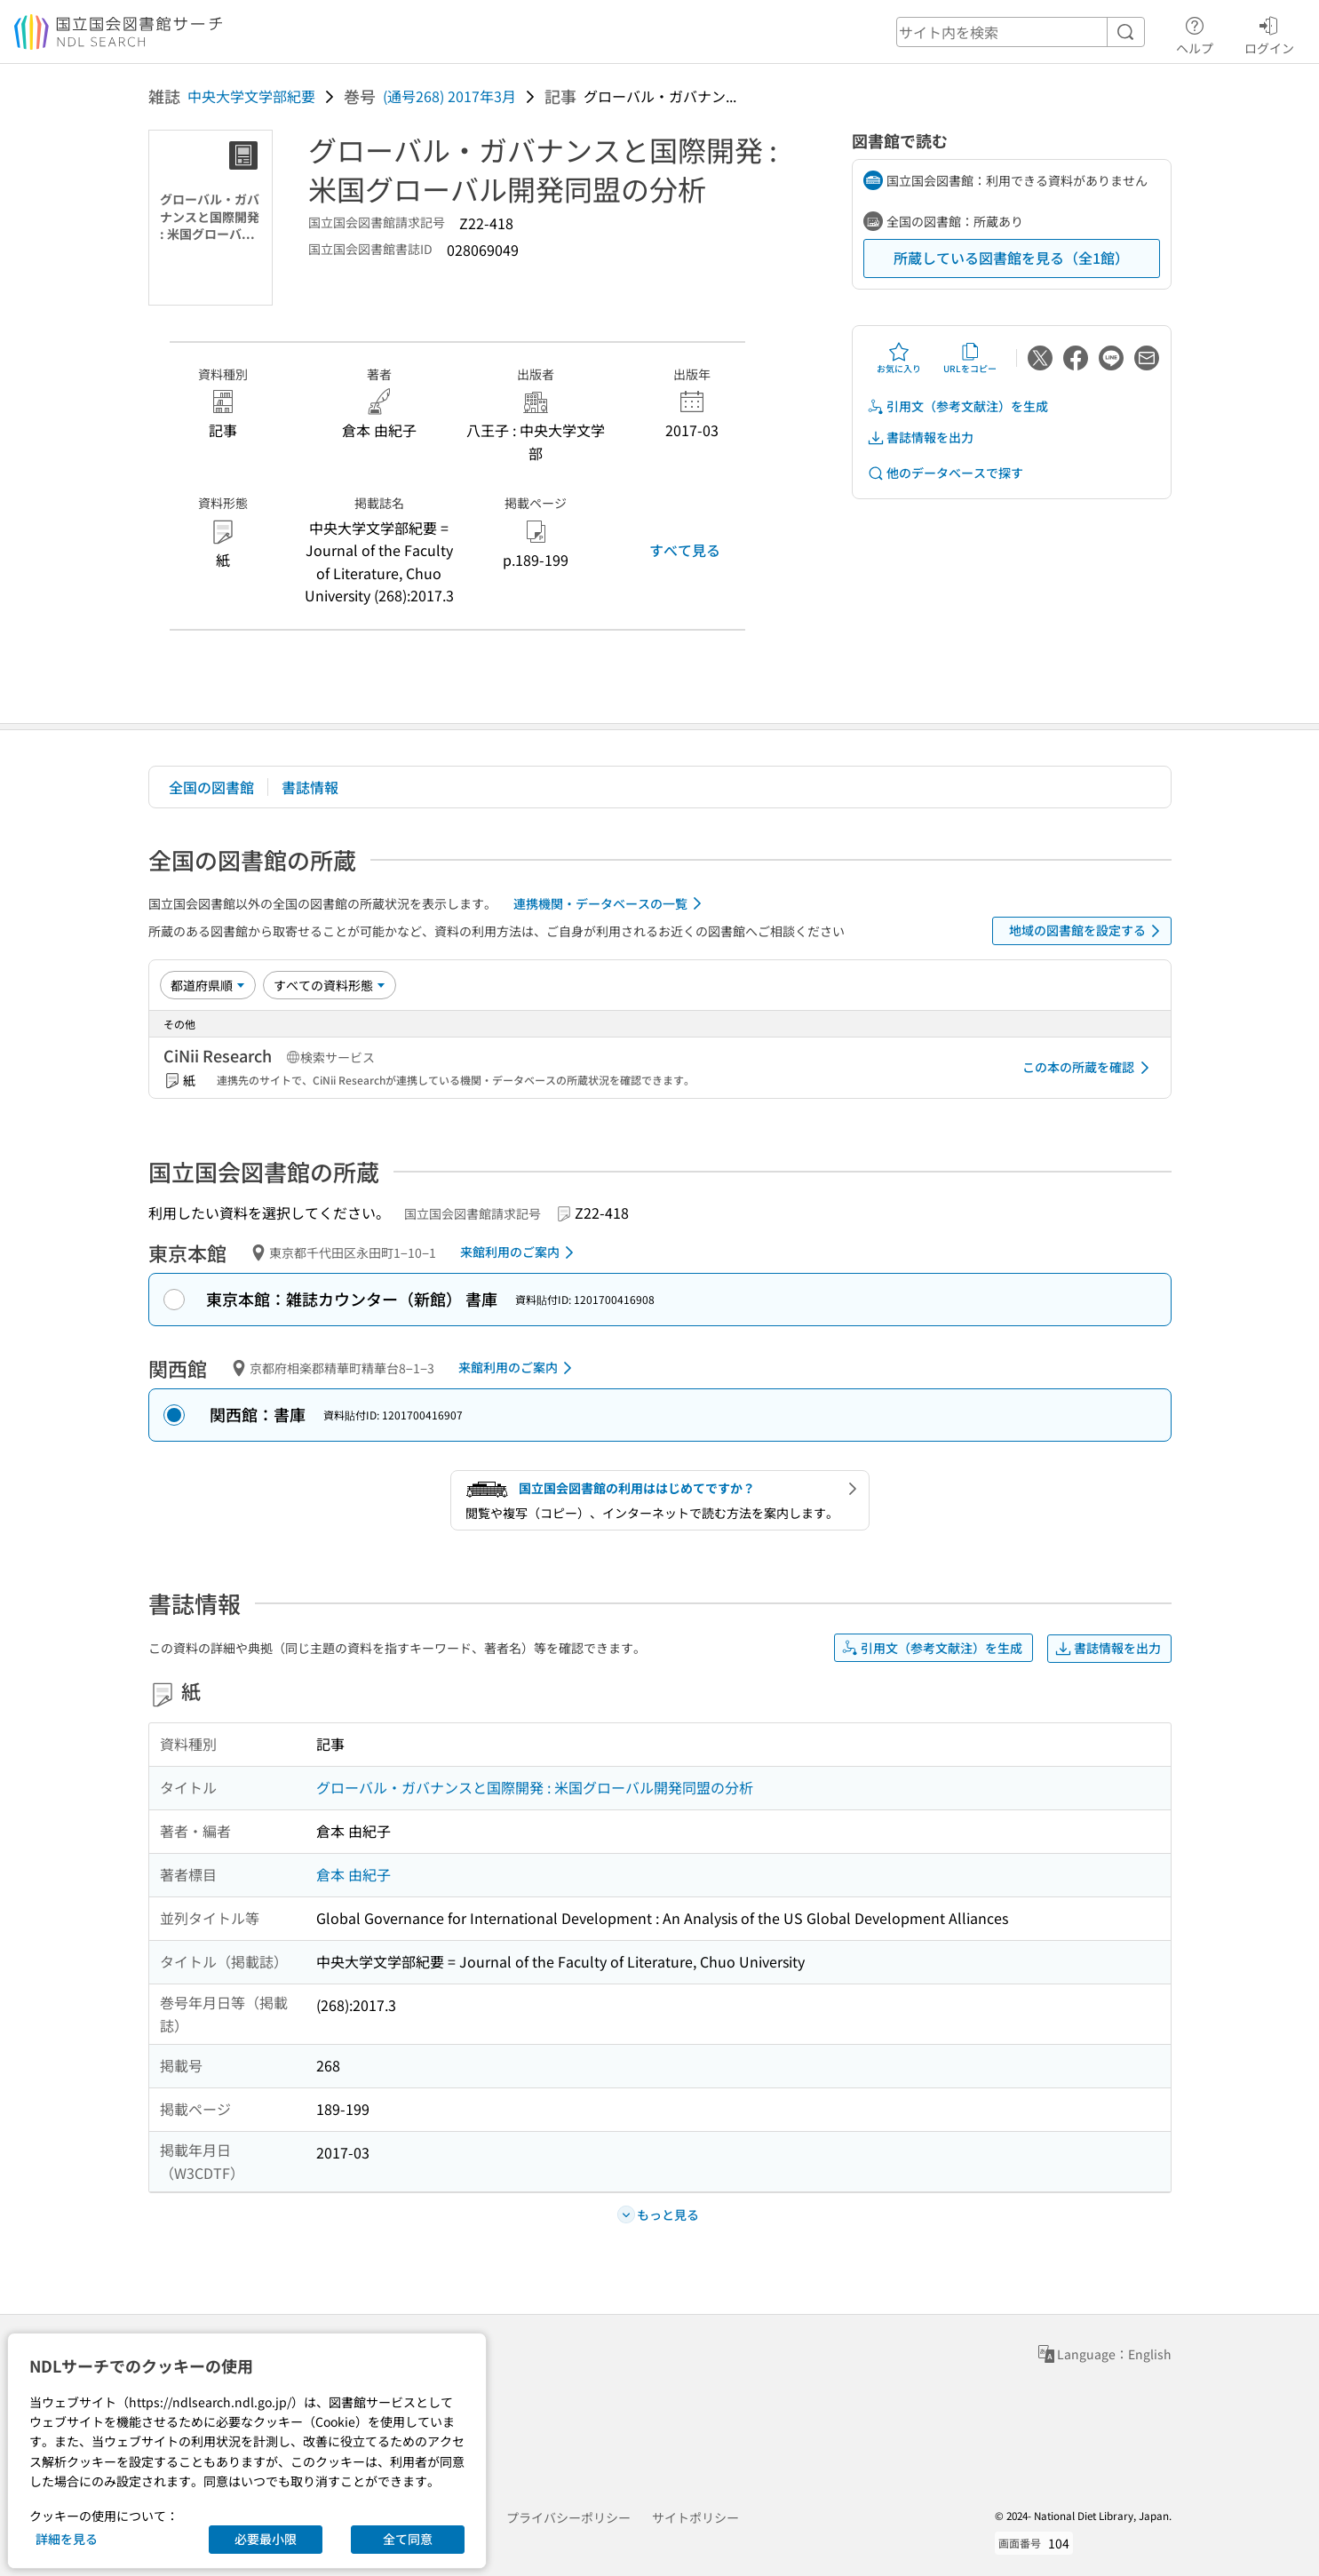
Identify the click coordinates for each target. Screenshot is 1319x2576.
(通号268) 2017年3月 (449, 96)
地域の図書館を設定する (1087, 931)
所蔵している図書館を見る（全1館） (1011, 257)
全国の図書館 (211, 787)
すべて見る (684, 550)
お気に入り (899, 358)
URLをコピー (970, 358)
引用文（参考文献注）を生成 (957, 406)
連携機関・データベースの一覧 (610, 903)
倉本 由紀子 (353, 1874)
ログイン (1269, 33)
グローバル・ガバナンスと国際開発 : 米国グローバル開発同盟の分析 (534, 1787)
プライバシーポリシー (568, 2517)
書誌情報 (310, 787)
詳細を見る (67, 2539)
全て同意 (408, 2539)
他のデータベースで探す (945, 473)
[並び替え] (208, 985)
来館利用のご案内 (520, 1252)
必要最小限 (265, 2539)
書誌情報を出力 (920, 437)
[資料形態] (329, 985)
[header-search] (1020, 32)
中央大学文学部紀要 (251, 96)
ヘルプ (1194, 33)
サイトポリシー (695, 2517)
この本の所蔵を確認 (1089, 1067)
